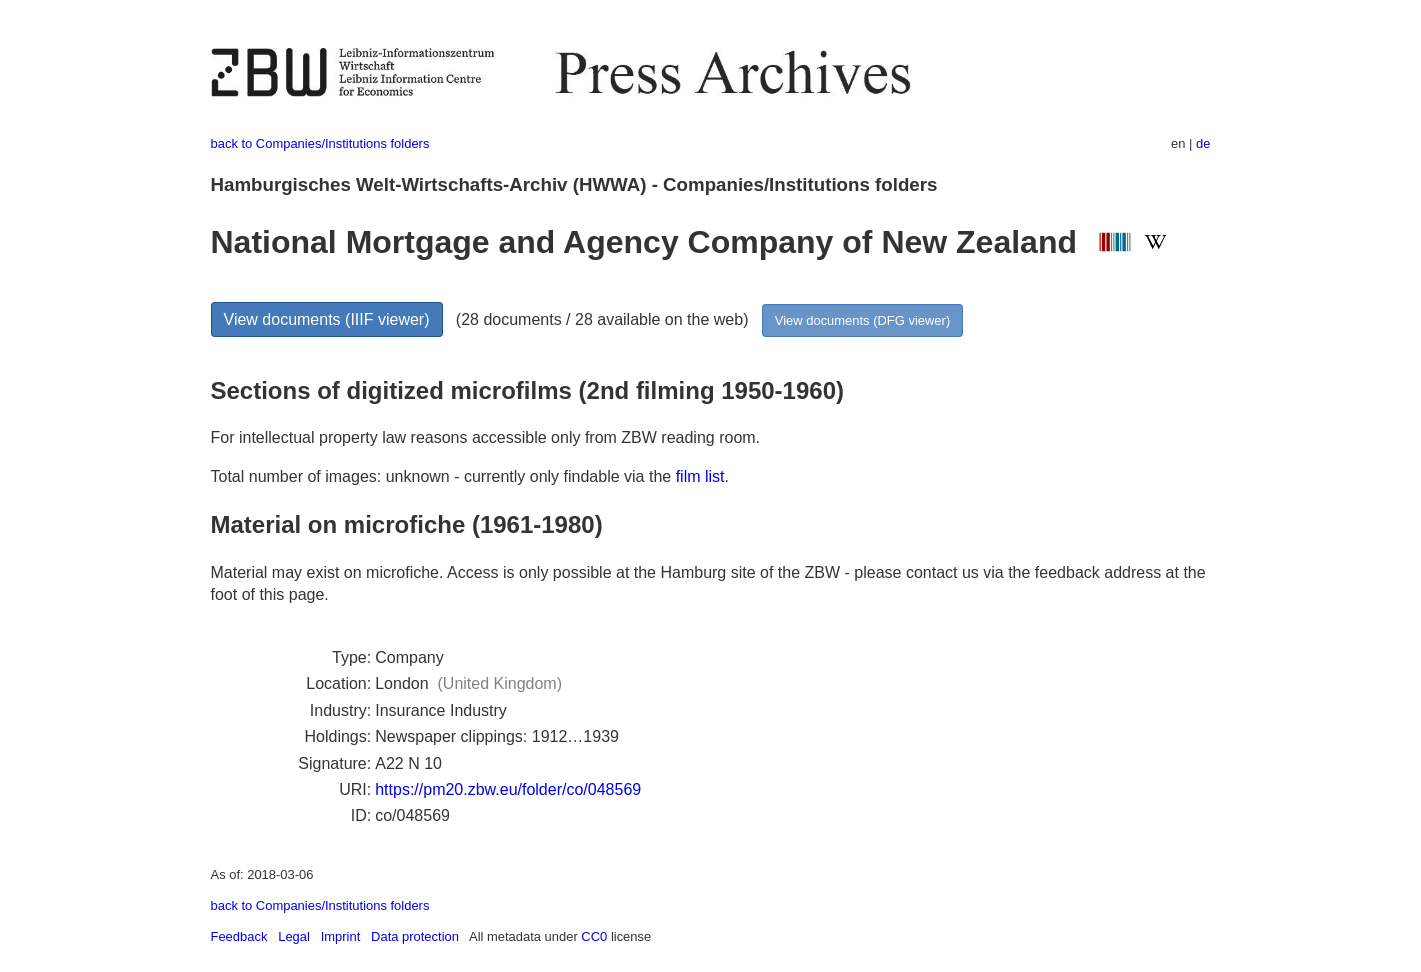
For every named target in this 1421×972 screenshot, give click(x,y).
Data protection (415, 936)
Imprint (341, 936)
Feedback (239, 936)
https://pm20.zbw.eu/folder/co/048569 (508, 789)
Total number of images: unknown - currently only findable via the (443, 476)
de (1203, 143)
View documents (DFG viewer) (862, 320)
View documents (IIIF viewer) (327, 319)
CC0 (594, 936)
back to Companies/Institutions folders (320, 143)
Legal (294, 936)
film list (700, 476)
